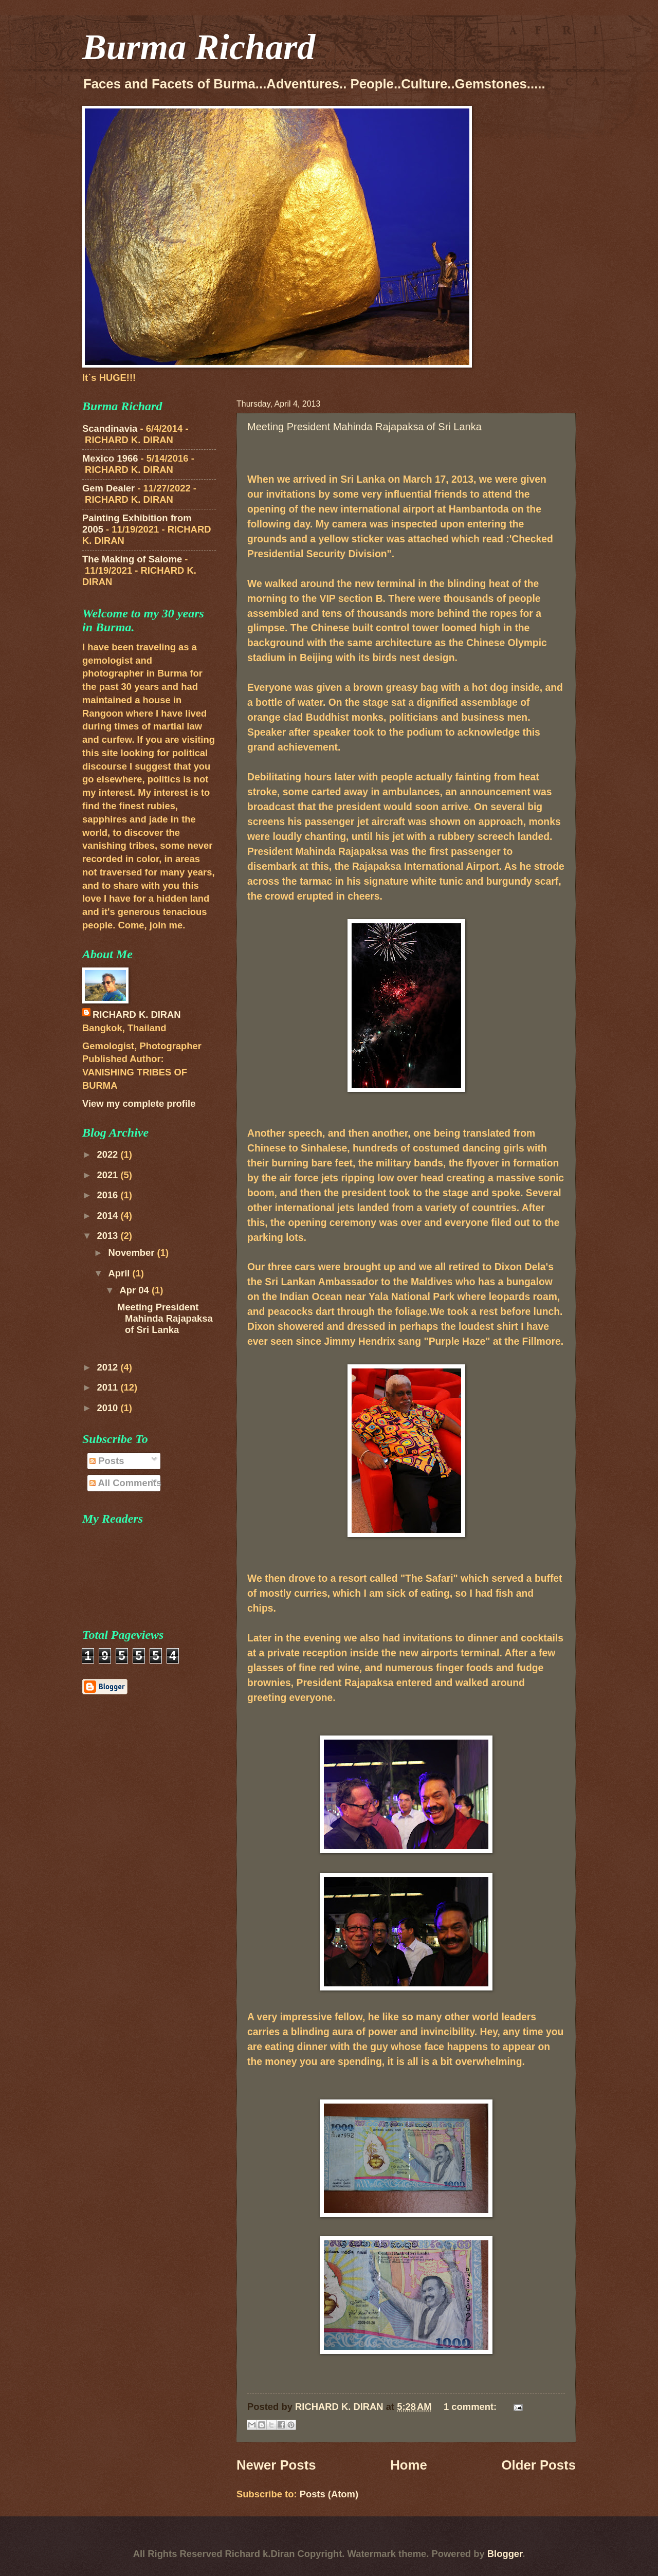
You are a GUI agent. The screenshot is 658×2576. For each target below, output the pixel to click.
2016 (108, 1195)
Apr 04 (136, 1290)
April (120, 1273)
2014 (108, 1215)
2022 (108, 1154)
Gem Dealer (108, 488)
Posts (106, 1460)
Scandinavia (109, 428)
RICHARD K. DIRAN (137, 1014)
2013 (108, 1235)
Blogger (504, 2553)
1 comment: (471, 2406)
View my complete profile (138, 1103)
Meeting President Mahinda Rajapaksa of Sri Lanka (364, 426)
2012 (108, 1367)
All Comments (125, 1482)
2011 (108, 1387)
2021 (108, 1175)
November (132, 1252)
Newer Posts (276, 2465)
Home (408, 2465)
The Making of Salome (132, 559)
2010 (108, 1407)
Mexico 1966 (110, 458)
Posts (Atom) (329, 2494)
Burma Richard (198, 47)
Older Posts (538, 2465)
